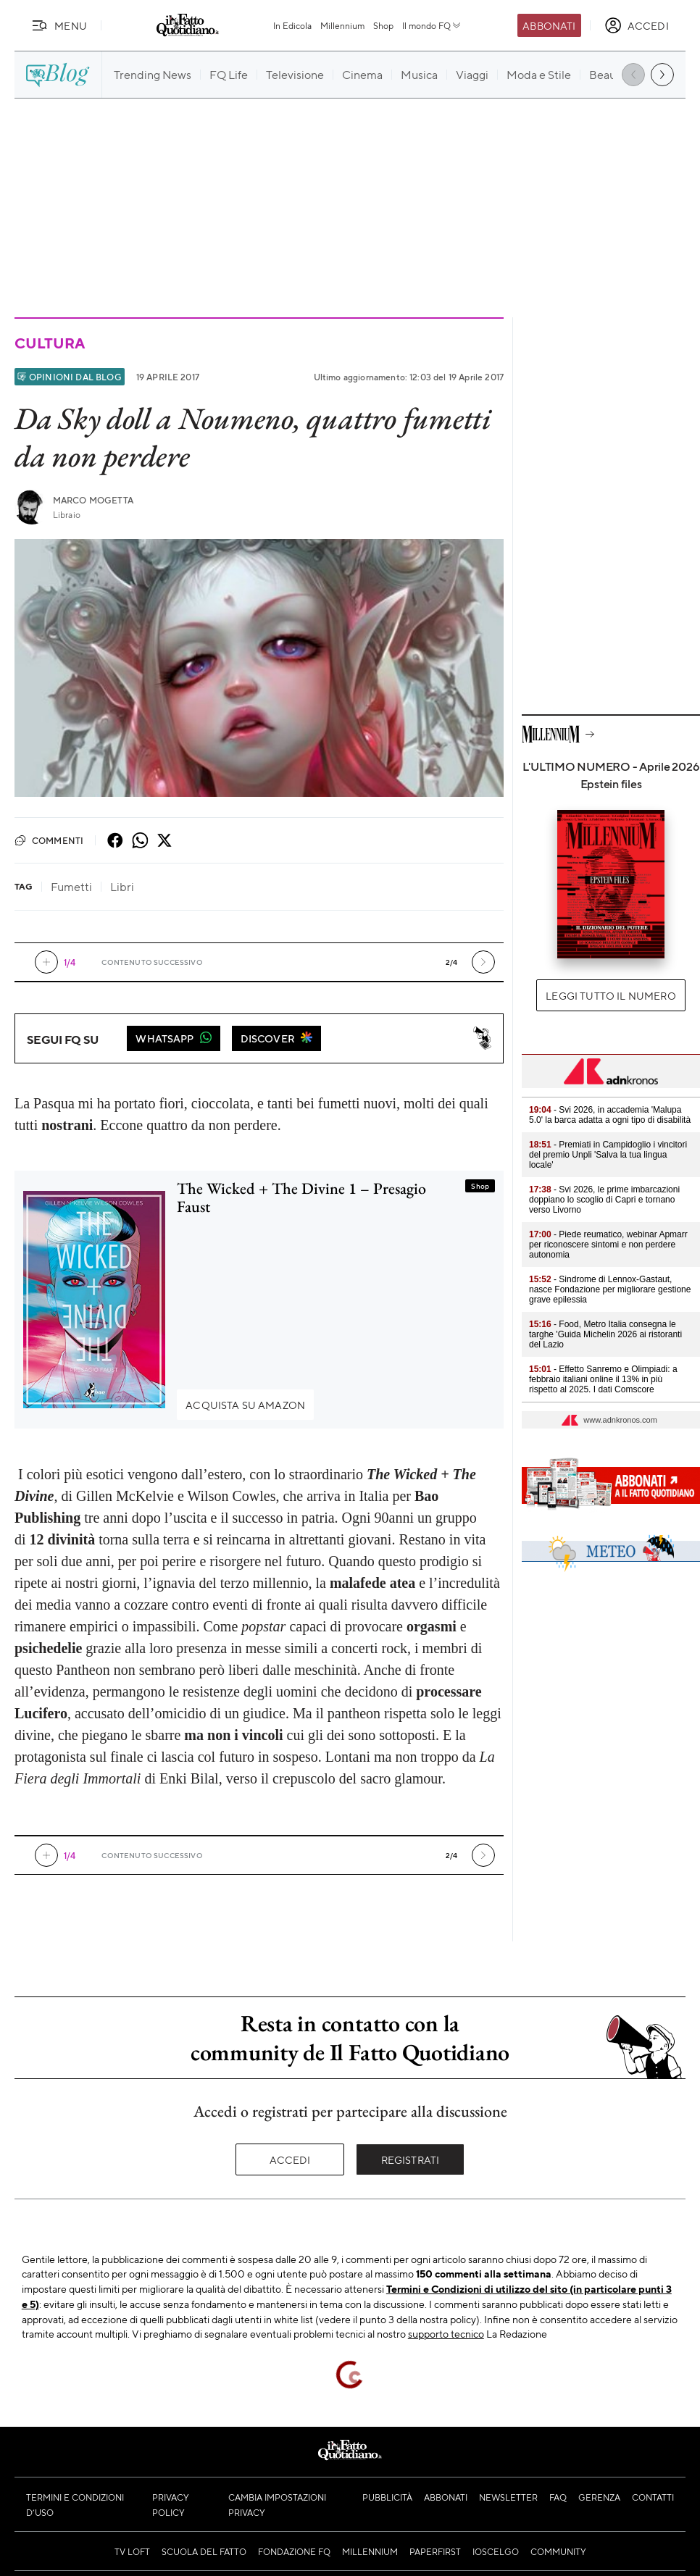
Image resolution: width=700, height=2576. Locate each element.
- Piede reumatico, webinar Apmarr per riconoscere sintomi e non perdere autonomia (608, 1244)
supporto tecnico (446, 2333)
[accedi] (636, 25)
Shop (383, 25)
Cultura (49, 343)
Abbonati (548, 25)
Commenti (48, 840)
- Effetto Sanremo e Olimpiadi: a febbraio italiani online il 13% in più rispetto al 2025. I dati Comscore (603, 1379)
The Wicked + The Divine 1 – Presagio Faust (301, 1197)
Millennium (342, 25)
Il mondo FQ (432, 25)
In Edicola (292, 25)
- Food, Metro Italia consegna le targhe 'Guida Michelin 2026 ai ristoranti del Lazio (605, 1334)
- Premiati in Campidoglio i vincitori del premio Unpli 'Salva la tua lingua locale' (608, 1154)
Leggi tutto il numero (610, 995)
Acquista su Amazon (245, 1404)
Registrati (410, 2159)
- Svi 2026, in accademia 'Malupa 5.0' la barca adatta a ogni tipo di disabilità (610, 1115)
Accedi (290, 2159)
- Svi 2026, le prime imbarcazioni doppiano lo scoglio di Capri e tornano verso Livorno (604, 1199)
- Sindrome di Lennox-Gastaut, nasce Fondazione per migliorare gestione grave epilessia (610, 1289)
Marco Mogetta (93, 500)
